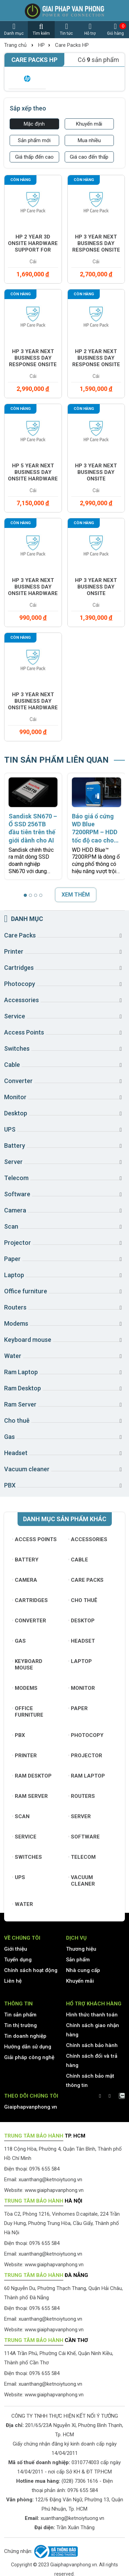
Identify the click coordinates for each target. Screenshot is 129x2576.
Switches (27, 1857)
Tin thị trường (20, 2025)
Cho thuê (83, 1600)
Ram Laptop (87, 1776)
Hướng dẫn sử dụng (27, 2047)
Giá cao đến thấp (89, 157)
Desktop (82, 1621)
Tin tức (67, 29)
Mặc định (34, 124)
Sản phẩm (78, 1960)
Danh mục (14, 29)
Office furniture (27, 1711)
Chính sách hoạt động (30, 1970)
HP (41, 45)
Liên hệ (13, 1981)
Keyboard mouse (27, 1664)
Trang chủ (15, 45)
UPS (18, 1877)
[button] (25, 895)
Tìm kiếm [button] (41, 29)
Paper (78, 1708)
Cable (78, 1560)
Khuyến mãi (89, 124)
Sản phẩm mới (34, 140)
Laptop (80, 1661)
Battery (25, 1560)
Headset (82, 1641)
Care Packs (86, 1580)
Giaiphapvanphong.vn (30, 2107)
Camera (24, 1580)
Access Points (34, 1539)
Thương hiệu (81, 1949)
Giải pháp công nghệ (29, 2057)
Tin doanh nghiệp (25, 2036)
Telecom (82, 1857)
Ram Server (30, 1796)
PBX (18, 1735)
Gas (19, 1641)
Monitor (82, 1688)
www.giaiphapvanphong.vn (54, 2190)
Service (24, 1837)
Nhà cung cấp (83, 1970)
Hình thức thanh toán (92, 2015)
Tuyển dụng (18, 1960)
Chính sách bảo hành (92, 2045)
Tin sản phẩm (20, 2015)
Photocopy (86, 1735)
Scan (21, 1816)
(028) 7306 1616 (80, 2481)
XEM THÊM (76, 894)
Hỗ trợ (89, 29)
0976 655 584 (82, 2490)
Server (80, 1816)
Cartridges (30, 1600)
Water (22, 1904)
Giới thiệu (15, 1949)
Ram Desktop (32, 1776)
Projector (86, 1755)
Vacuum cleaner (82, 1880)
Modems (24, 1688)
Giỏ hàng (115, 29)
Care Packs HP (72, 45)
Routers (82, 1796)
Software (84, 1837)
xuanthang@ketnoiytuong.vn (50, 2179)
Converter (29, 1621)
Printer (24, 1755)
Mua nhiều (89, 140)
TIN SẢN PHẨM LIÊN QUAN (56, 760)
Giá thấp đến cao (34, 157)
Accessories (88, 1539)
